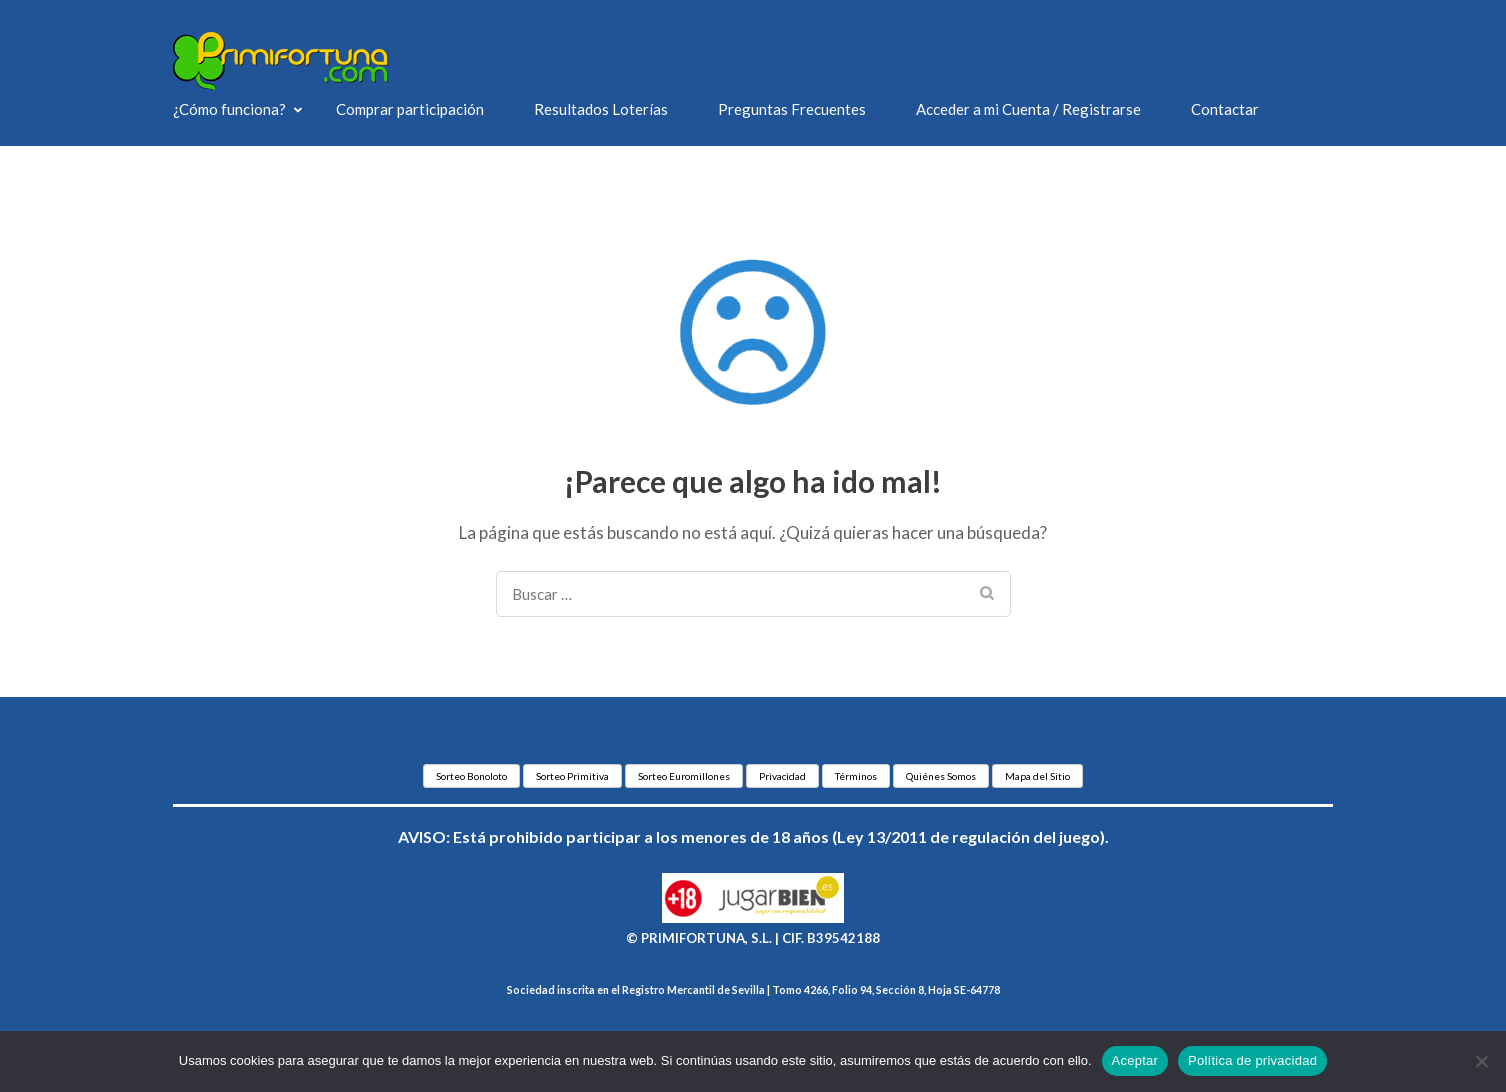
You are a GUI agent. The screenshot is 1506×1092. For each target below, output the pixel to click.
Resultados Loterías (601, 109)
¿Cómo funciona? (229, 109)
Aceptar (1135, 1060)
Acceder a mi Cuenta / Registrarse (1028, 109)
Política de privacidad (1252, 1060)
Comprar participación (410, 109)
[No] (1481, 1061)
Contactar (1225, 109)
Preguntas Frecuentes (792, 109)
